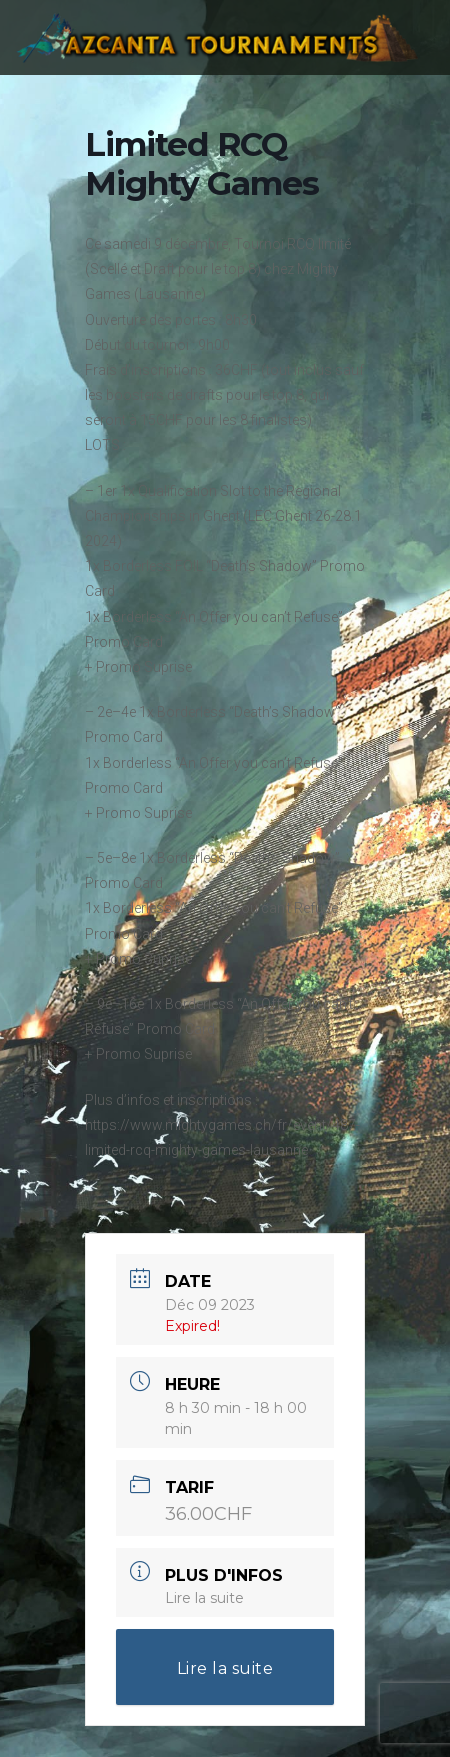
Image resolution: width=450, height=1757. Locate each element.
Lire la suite (204, 1598)
